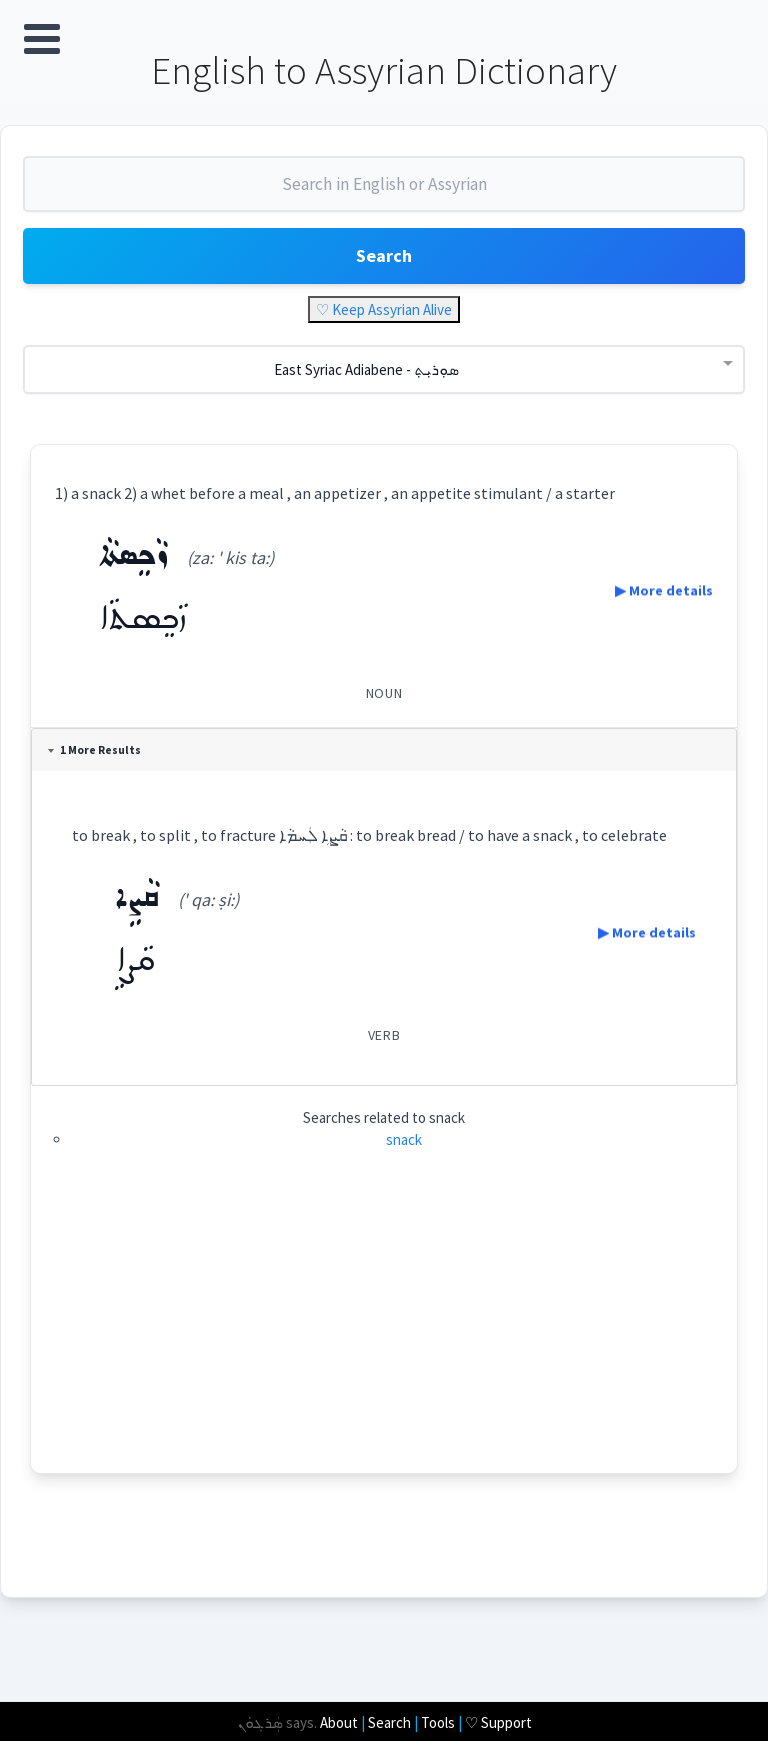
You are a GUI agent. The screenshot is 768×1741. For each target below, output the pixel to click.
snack (404, 1140)
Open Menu (42, 39)
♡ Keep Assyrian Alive (384, 311)
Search (384, 257)
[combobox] (384, 194)
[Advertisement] (384, 1335)
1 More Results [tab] (96, 752)
